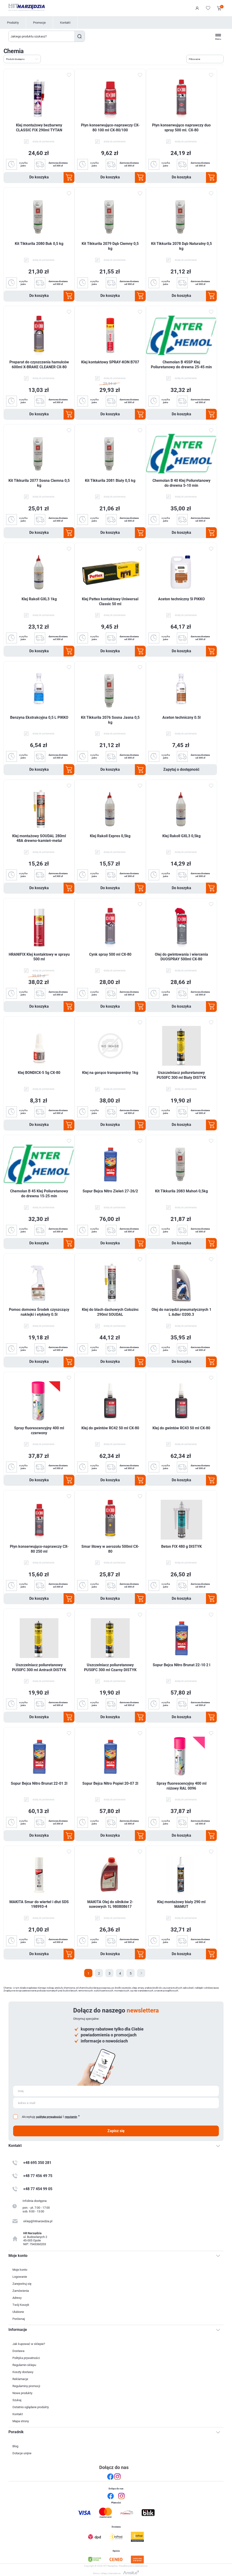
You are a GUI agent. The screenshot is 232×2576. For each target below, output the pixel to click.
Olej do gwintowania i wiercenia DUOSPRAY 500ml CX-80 (181, 957)
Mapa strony (20, 2421)
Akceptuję (28, 2117)
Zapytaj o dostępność (181, 769)
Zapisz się (116, 2131)
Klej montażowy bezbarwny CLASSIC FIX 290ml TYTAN (39, 127)
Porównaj (18, 2319)
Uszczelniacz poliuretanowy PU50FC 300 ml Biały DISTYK (181, 1075)
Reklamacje (20, 2379)
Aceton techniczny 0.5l (181, 717)
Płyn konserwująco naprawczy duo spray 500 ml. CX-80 (181, 127)
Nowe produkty (22, 2393)
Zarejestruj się (21, 2283)
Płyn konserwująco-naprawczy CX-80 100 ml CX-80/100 (110, 127)
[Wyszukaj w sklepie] (41, 36)
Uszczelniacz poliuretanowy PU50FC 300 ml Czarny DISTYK (110, 1667)
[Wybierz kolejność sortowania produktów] (22, 59)
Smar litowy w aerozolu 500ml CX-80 (110, 1549)
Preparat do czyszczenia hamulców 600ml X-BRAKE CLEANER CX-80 (39, 364)
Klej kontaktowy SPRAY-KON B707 (110, 362)
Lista (55, 58)
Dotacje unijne (21, 2453)
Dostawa (18, 2351)
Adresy (17, 2298)
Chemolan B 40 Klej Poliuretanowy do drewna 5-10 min (181, 483)
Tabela (46, 58)
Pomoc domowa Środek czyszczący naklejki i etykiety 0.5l (39, 1312)
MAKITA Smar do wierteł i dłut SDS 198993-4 (39, 1904)
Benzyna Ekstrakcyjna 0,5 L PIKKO (39, 717)
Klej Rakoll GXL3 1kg (39, 599)
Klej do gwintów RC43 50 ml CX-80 (181, 1428)
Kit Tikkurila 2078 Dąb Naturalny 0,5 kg (181, 246)
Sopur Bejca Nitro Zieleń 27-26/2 (110, 1191)
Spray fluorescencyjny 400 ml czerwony (39, 1430)
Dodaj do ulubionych (69, 75)
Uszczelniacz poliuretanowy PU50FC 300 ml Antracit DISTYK (39, 1667)
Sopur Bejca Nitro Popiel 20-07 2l (110, 1783)
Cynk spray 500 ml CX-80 (110, 954)
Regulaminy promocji (26, 2386)
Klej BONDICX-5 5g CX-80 (39, 1072)
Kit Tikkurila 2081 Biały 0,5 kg (110, 480)
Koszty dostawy (22, 2372)
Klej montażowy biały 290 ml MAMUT (181, 1904)
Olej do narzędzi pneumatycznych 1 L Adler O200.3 (181, 1312)
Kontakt (65, 22)
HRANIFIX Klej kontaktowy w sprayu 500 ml (39, 957)
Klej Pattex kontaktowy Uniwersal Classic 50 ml (110, 601)
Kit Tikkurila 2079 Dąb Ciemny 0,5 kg (110, 246)
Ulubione (18, 2312)
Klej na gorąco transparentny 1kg (110, 1072)
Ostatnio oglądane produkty (30, 2407)
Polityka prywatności (26, 2358)
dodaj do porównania (43, 141)
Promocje (39, 22)
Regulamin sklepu (24, 2365)
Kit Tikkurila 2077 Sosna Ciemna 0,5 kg (39, 483)
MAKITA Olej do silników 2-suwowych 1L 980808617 (110, 1904)
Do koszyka (39, 177)
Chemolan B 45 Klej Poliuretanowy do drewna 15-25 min (39, 1193)
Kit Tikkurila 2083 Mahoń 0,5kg (181, 1191)
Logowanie (197, 8)
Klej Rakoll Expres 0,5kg (110, 836)
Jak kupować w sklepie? (28, 2344)
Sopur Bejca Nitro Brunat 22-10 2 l (181, 1665)
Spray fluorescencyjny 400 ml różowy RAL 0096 (181, 1786)
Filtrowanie (194, 59)
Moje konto (19, 2269)
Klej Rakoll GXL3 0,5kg (181, 836)
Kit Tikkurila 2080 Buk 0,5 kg (39, 243)
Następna (141, 1973)
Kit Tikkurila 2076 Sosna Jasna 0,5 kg (110, 720)
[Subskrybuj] (116, 2091)
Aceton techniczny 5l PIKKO (181, 599)
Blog (15, 2446)
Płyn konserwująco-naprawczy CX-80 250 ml (39, 1549)
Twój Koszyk (20, 2305)
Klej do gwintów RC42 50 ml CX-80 (110, 1428)
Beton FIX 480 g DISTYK (181, 1546)
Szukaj (79, 36)
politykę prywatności (49, 2116)
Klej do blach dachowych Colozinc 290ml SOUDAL (110, 1312)
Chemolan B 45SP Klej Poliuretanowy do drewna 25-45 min (181, 364)
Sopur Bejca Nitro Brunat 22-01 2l (39, 1783)
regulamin (71, 2117)
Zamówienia (20, 2290)
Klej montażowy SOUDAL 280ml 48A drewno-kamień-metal (39, 838)
